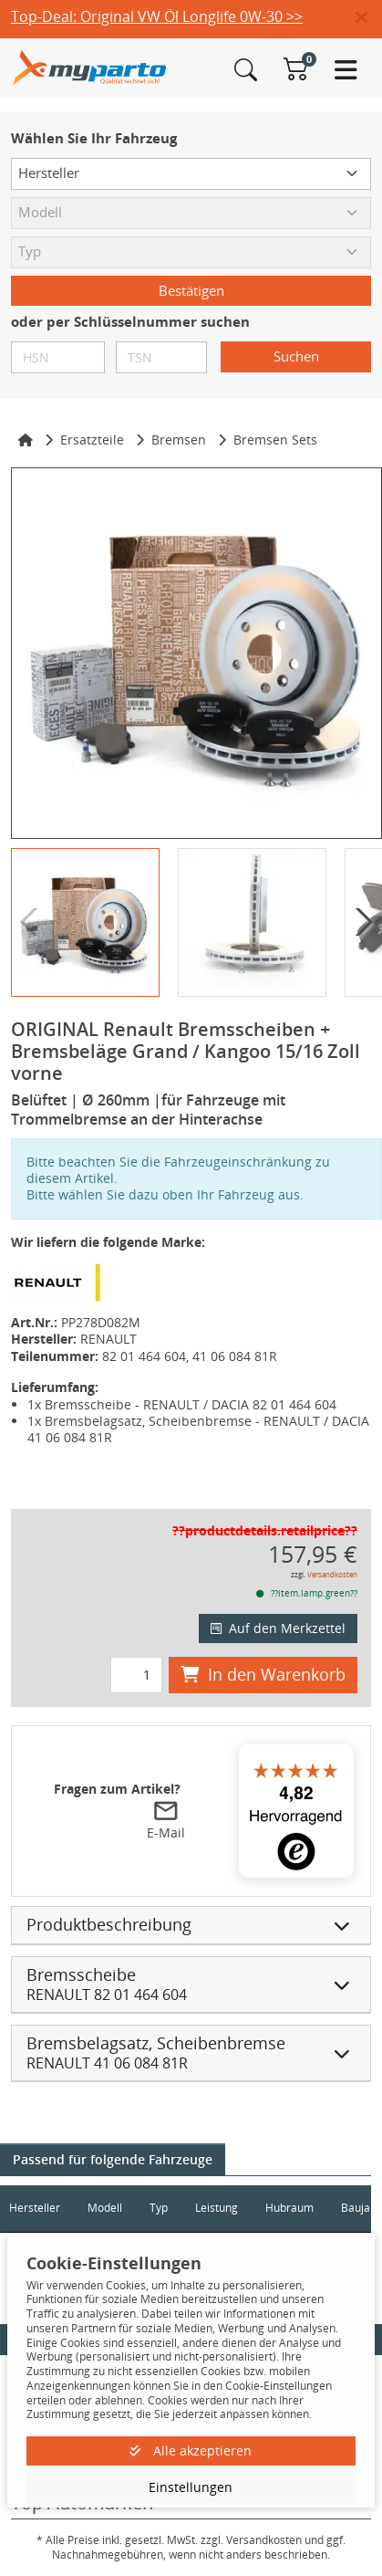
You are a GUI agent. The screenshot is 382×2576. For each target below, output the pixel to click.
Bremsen (178, 439)
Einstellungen (190, 2487)
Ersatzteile (92, 439)
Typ (159, 2207)
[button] (369, 18)
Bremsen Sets (275, 439)
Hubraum (289, 2207)
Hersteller (34, 2207)
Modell (105, 2207)
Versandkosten (332, 1574)
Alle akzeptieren (190, 2450)
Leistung (216, 2207)
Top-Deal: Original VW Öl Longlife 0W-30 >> (157, 16)
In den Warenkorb (263, 1674)
